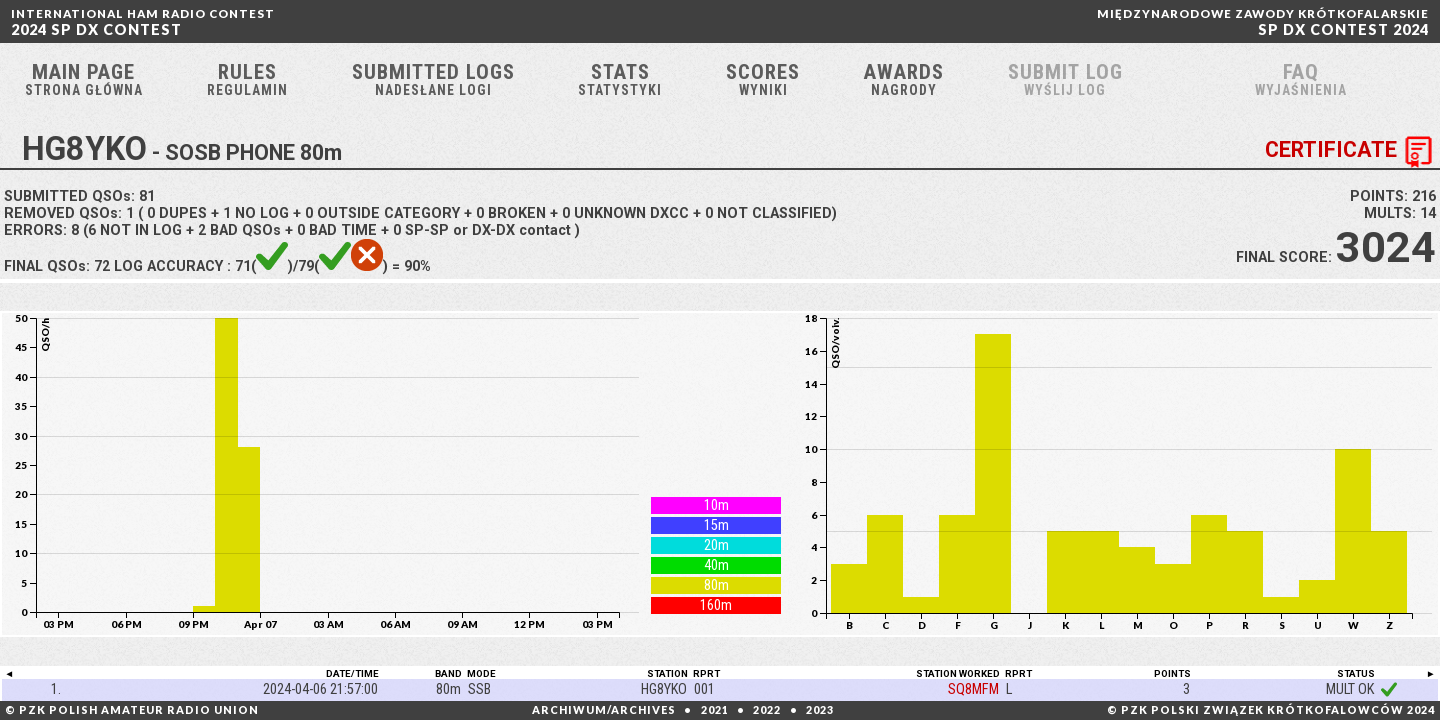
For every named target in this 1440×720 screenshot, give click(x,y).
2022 (767, 709)
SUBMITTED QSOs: (79, 200)
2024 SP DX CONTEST (143, 22)
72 (102, 270)
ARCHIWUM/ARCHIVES (604, 709)
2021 (715, 709)
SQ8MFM (973, 693)
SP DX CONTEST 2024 (1263, 22)
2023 (820, 709)
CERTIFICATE (1352, 155)
